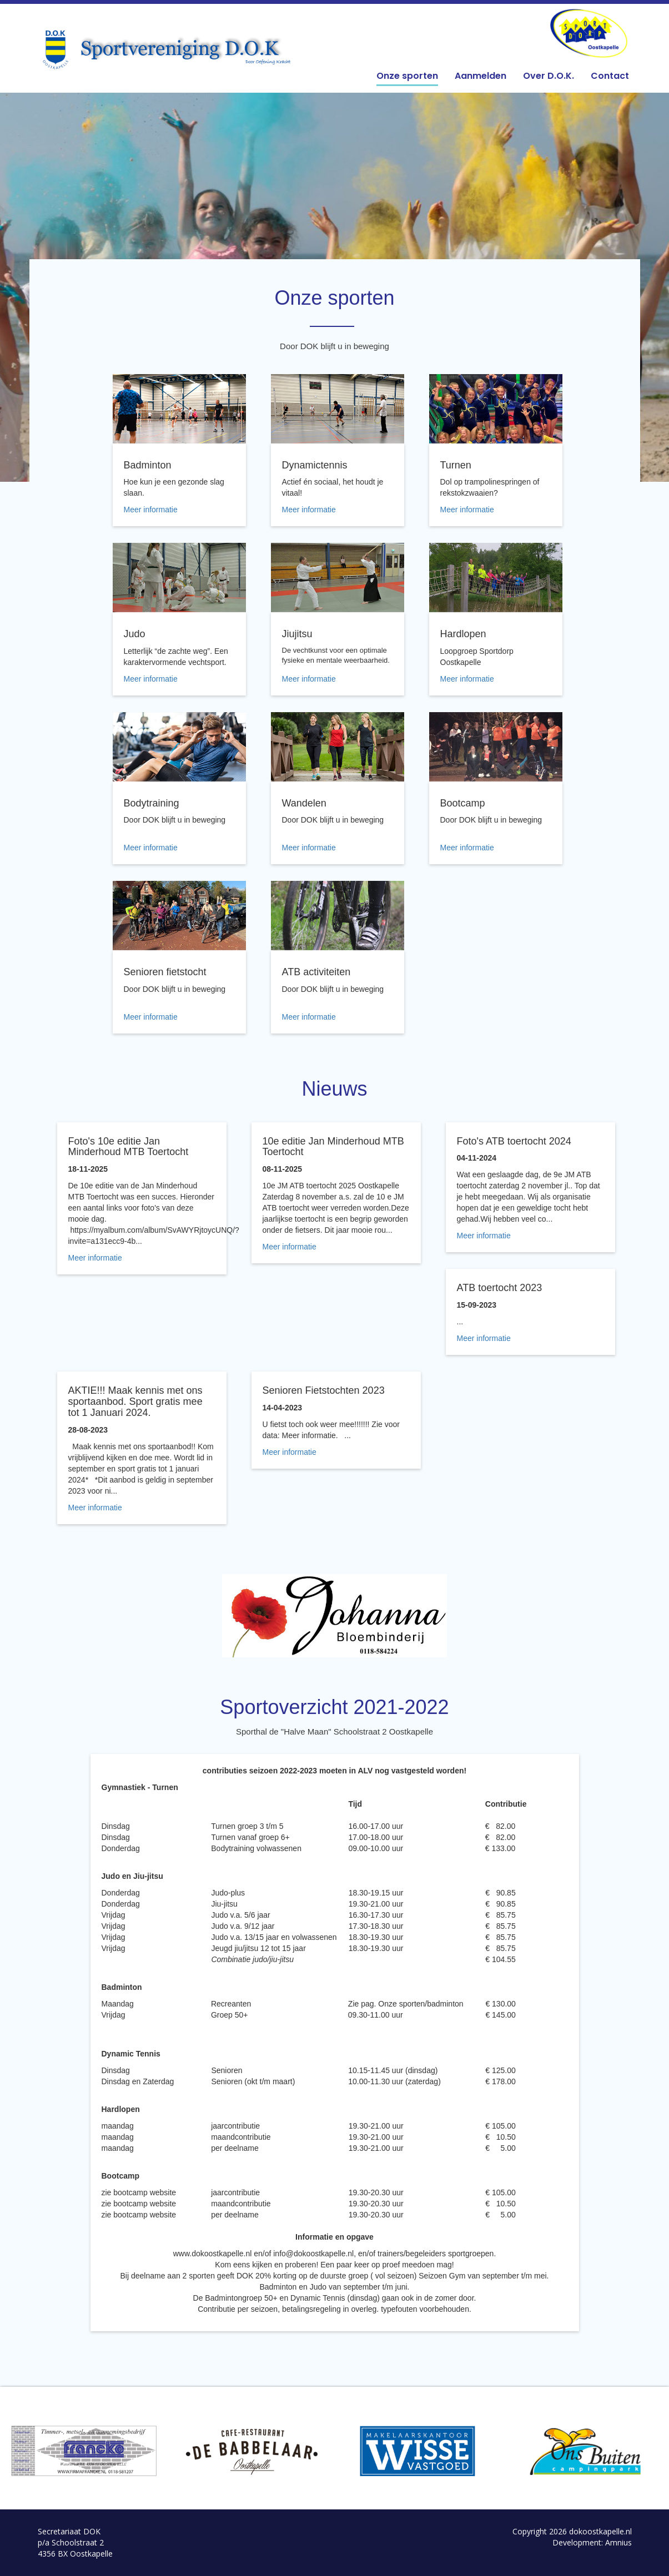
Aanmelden (480, 76)
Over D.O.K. (548, 76)
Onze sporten (407, 76)
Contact (610, 76)
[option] (84, 2451)
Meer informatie (151, 509)
